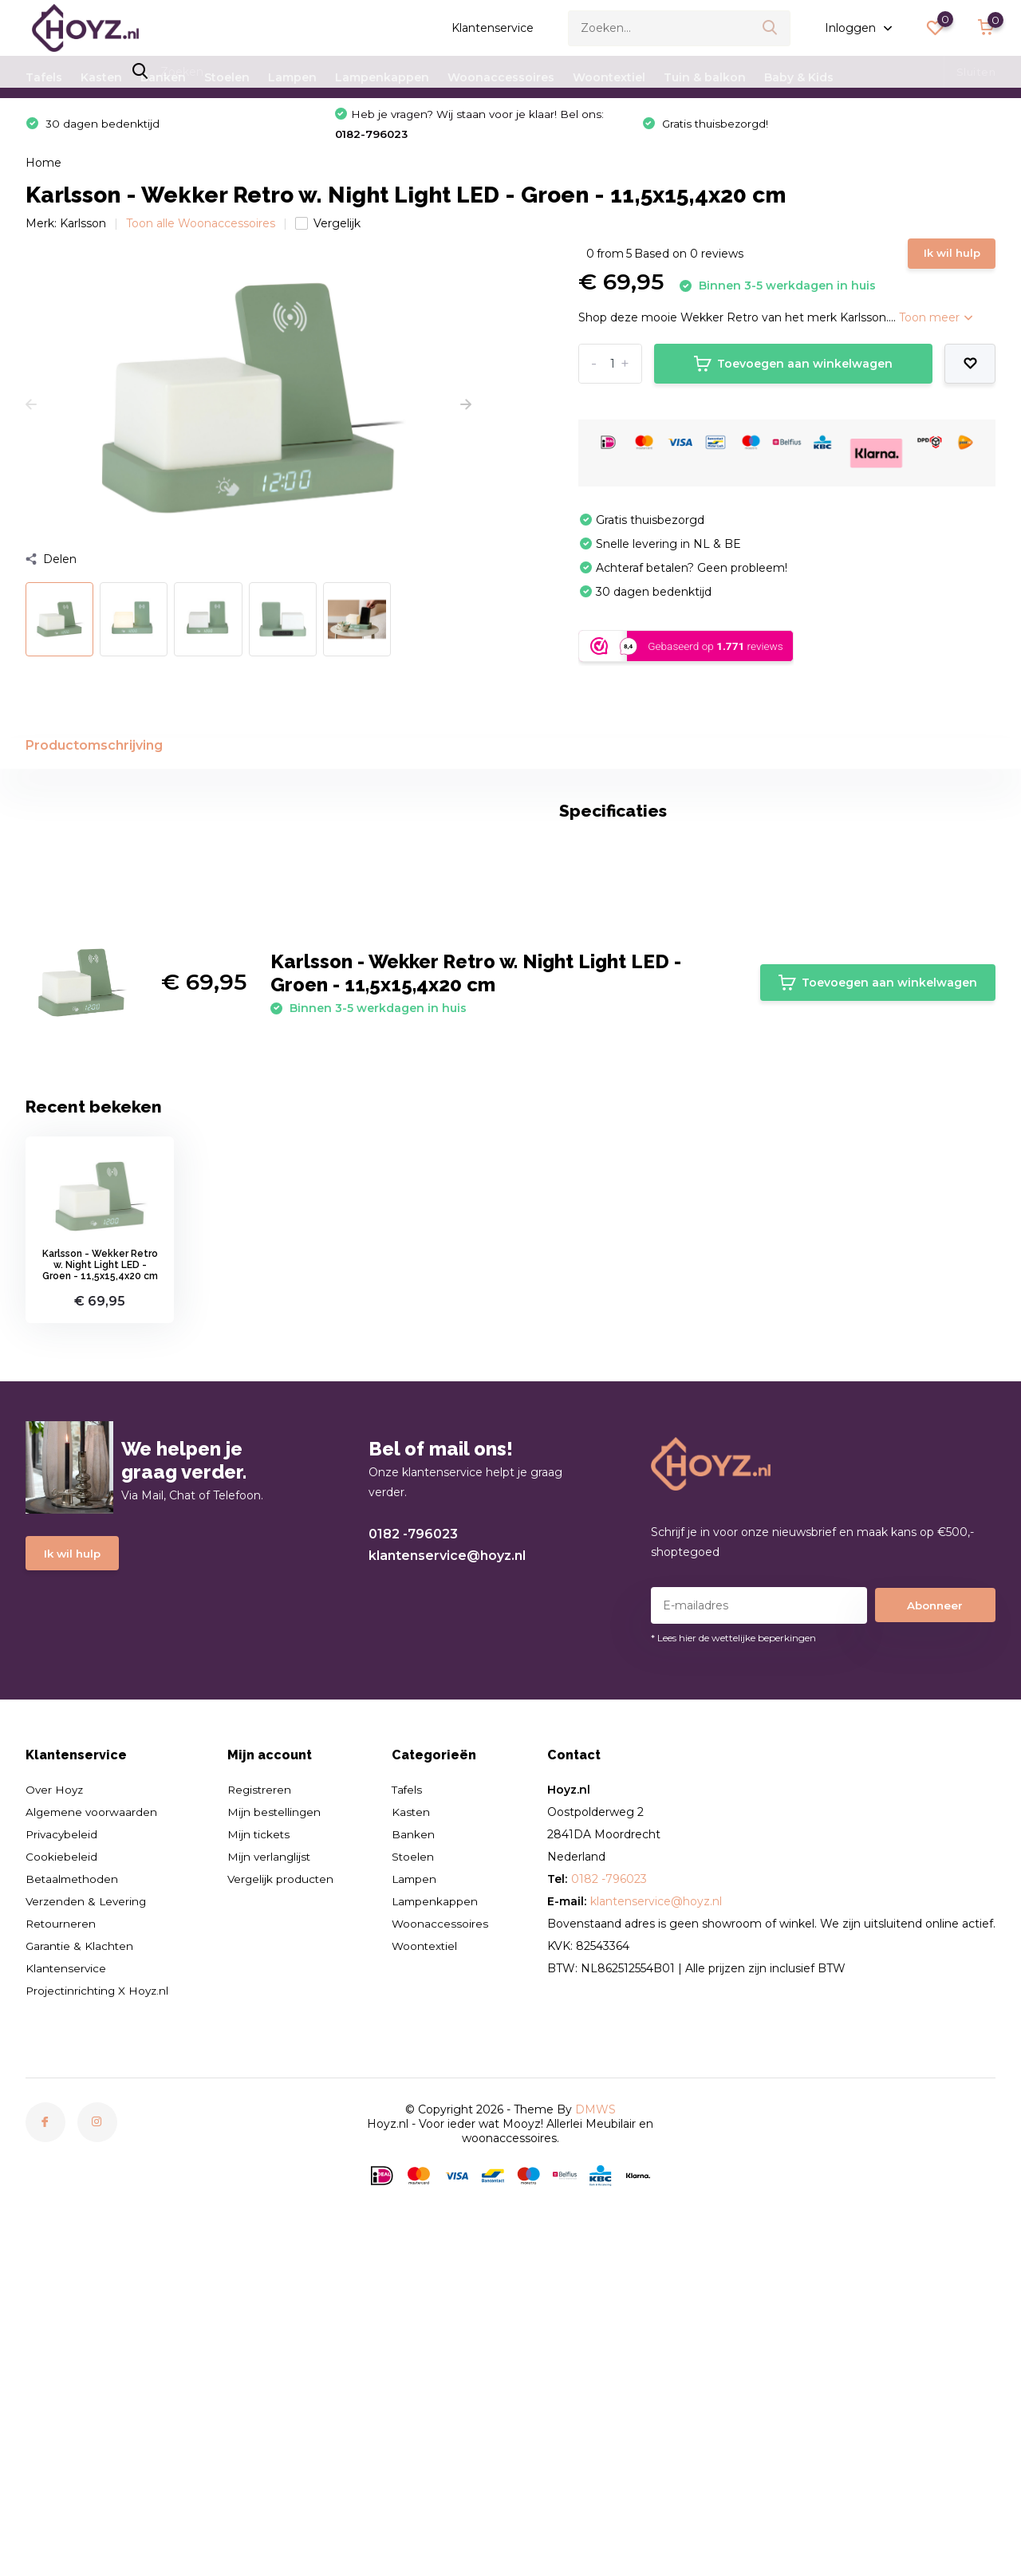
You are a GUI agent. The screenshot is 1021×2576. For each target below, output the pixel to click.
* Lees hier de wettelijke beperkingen (733, 1940)
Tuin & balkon (705, 77)
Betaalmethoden (73, 2181)
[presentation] (31, 411)
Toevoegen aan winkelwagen (793, 376)
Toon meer (935, 330)
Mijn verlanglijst (271, 2159)
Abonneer (934, 1907)
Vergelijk (328, 230)
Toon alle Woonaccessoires (200, 230)
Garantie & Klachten (81, 2248)
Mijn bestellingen (276, 2114)
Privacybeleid (63, 2136)
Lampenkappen (382, 77)
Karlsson (83, 230)
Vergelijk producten (283, 2181)
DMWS (595, 2412)
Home (43, 169)
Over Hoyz (55, 2092)
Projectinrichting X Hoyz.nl (99, 2293)
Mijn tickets (261, 2136)
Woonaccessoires (500, 77)
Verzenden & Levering (88, 2203)
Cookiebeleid (61, 2159)
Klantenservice (492, 28)
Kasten (101, 77)
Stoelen (227, 77)
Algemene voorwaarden (93, 2114)
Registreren (262, 2092)
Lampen (292, 77)
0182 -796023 (413, 1837)
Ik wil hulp (947, 263)
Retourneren (61, 2226)
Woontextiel (609, 77)
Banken (163, 77)
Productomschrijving (94, 758)
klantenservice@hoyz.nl (447, 1858)
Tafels (44, 77)
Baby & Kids (799, 77)
